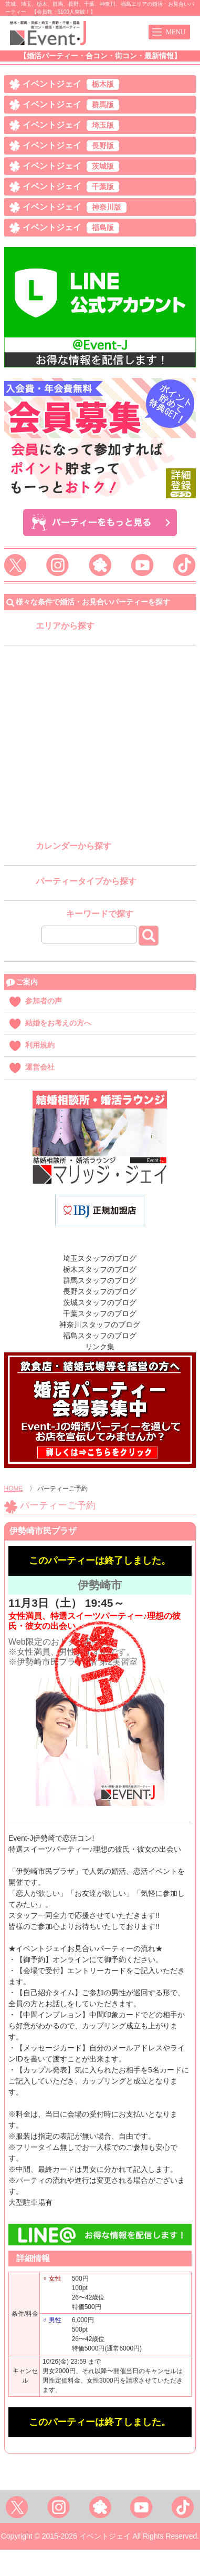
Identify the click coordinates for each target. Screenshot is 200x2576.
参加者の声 (43, 1001)
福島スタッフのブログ (99, 1335)
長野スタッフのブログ (99, 1291)
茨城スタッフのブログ (99, 1302)
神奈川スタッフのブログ (99, 1324)
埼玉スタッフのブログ (99, 1258)
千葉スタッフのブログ (99, 1313)
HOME (13, 1488)
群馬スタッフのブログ (99, 1280)
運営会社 (40, 1067)
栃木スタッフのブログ (99, 1269)
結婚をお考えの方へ (58, 1023)
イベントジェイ (71, 84)
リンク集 (99, 1346)
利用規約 (40, 1045)
